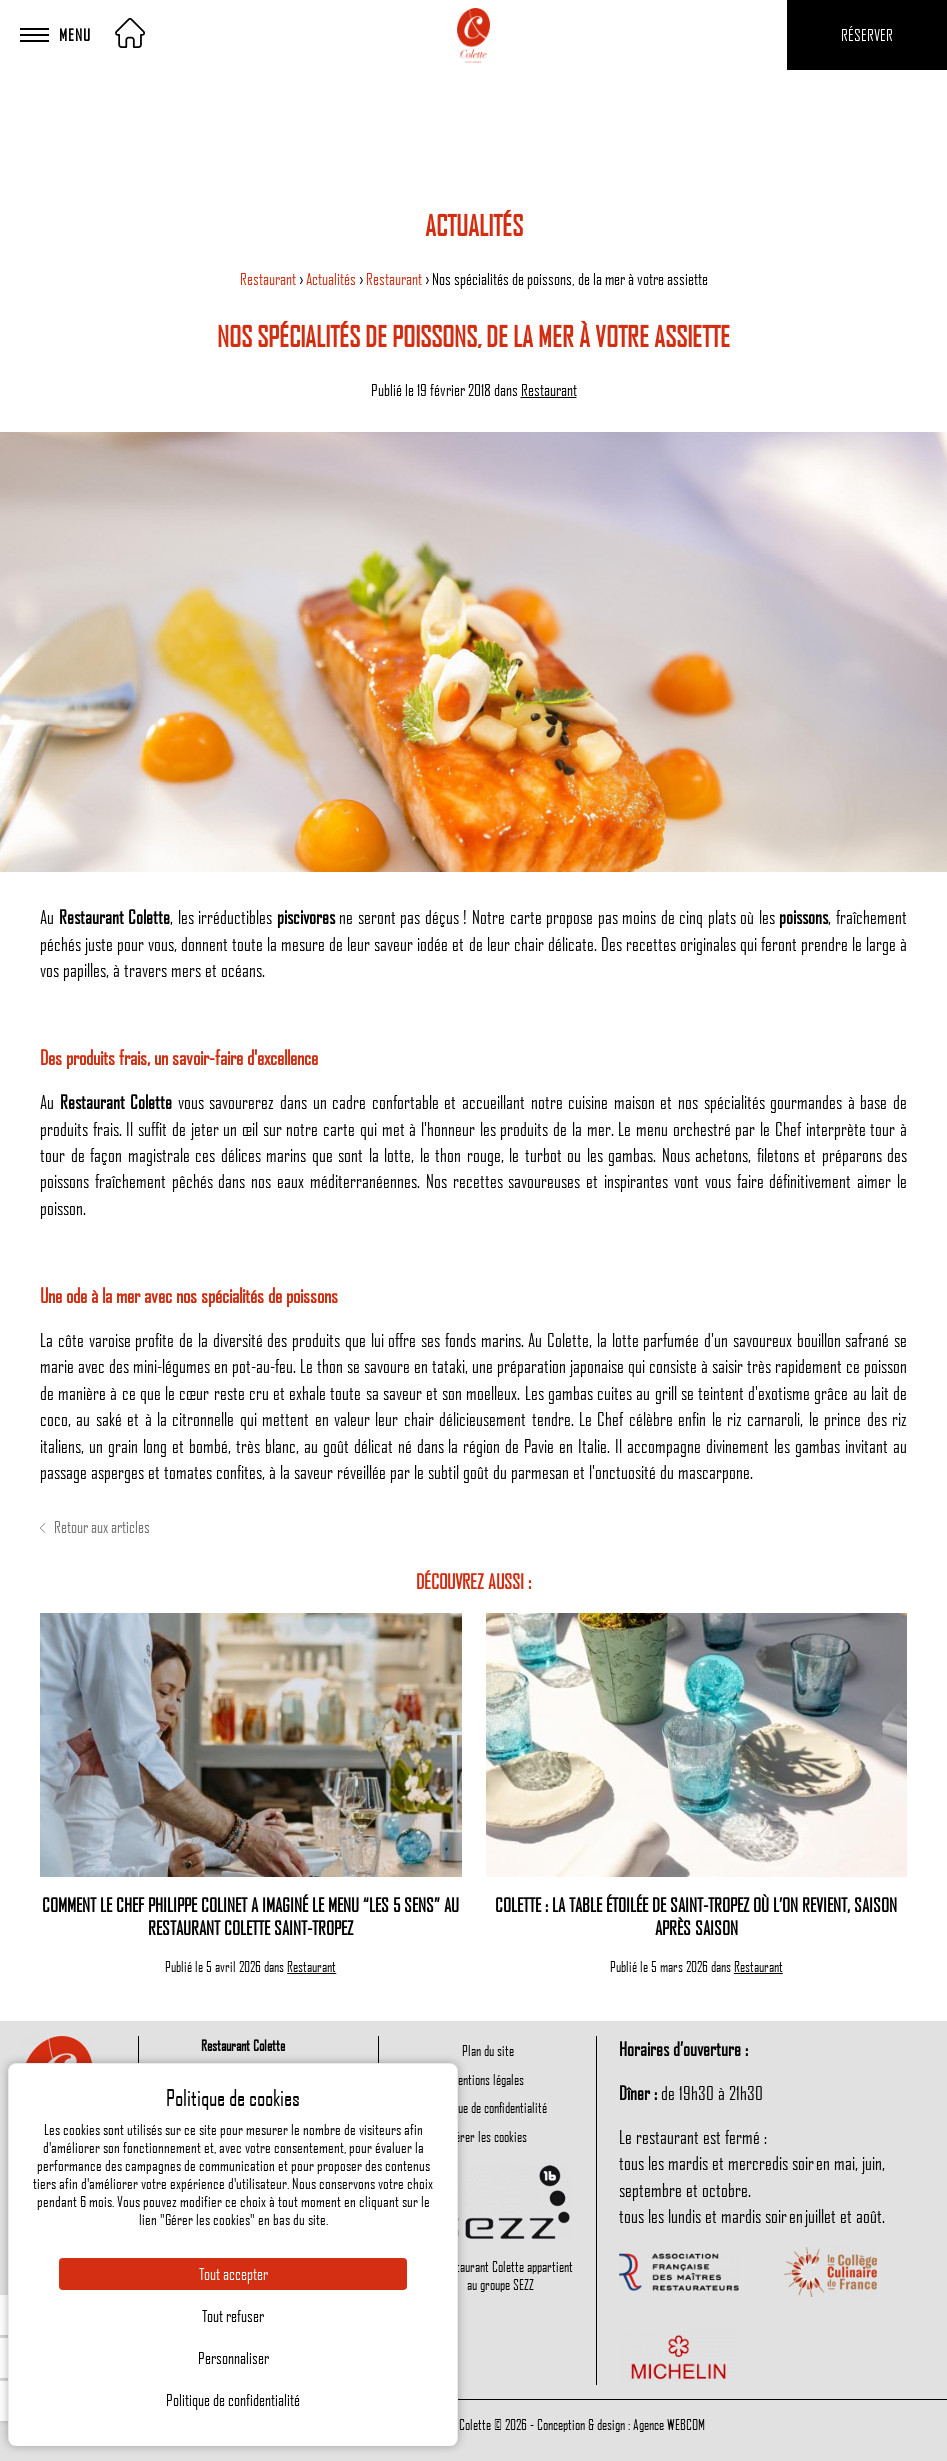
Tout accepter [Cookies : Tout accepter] (233, 2274)
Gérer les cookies (488, 2136)
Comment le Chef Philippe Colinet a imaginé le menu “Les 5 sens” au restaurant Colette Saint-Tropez (250, 1916)
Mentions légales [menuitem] (487, 2079)
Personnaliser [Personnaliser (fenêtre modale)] (233, 2358)
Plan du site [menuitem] (488, 2050)
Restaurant (269, 279)
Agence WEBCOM (669, 2424)
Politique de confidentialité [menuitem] (488, 2107)
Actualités (332, 279)
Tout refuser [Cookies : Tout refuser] (233, 2316)
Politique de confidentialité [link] (233, 2400)
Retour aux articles (95, 1527)
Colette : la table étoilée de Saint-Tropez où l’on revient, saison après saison (696, 1916)
